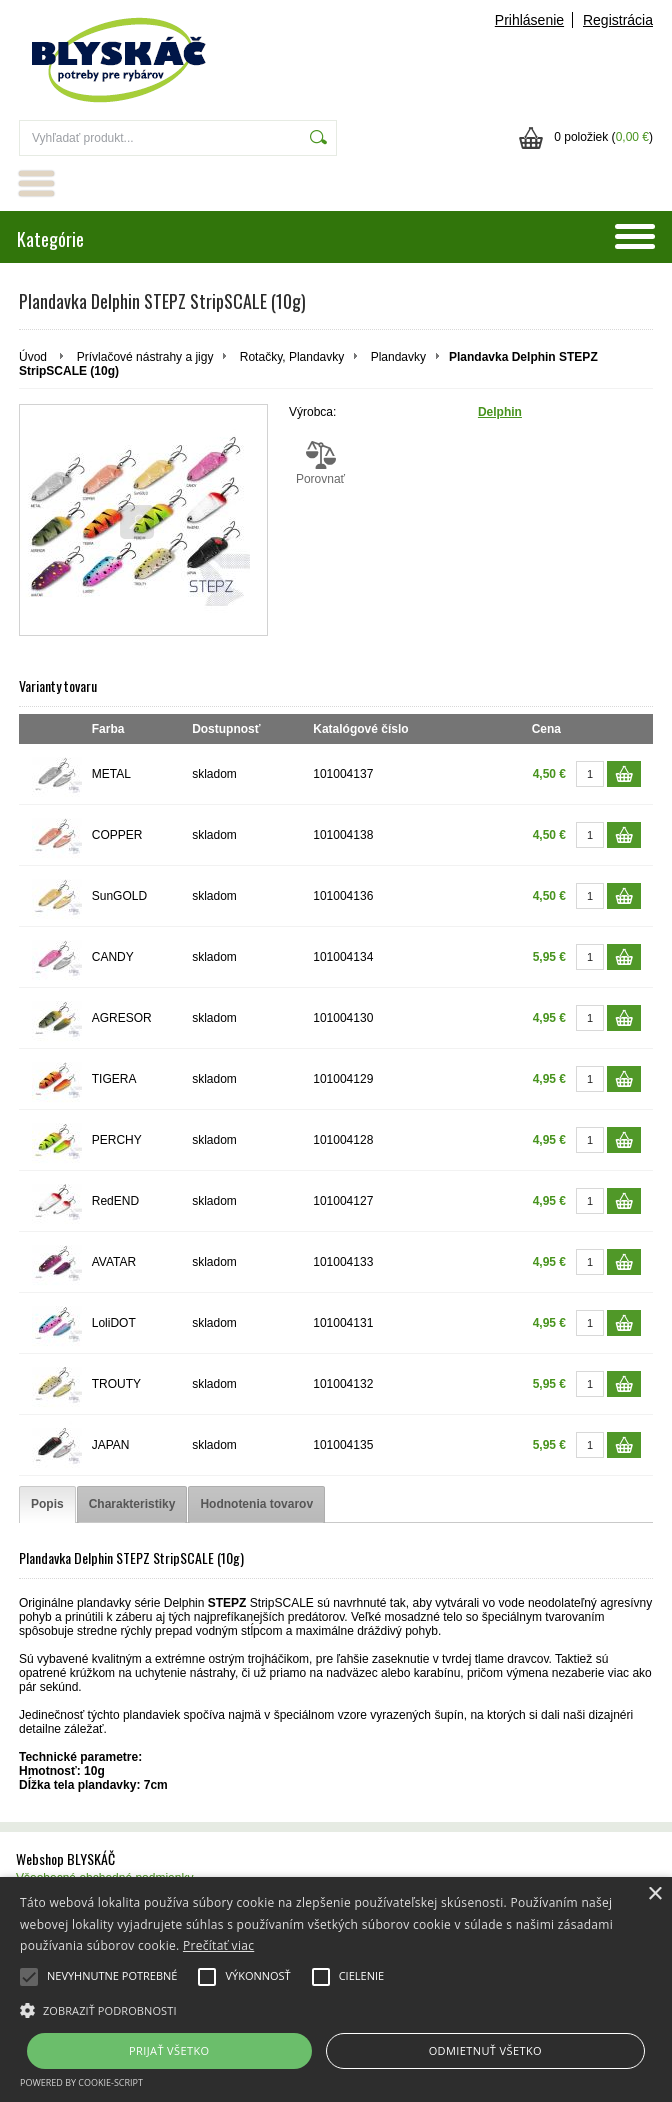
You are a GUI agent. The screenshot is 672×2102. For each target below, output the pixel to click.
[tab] (47, 1504)
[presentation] (47, 1504)
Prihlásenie (529, 20)
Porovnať (320, 463)
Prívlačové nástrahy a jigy (145, 357)
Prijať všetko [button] (169, 2050)
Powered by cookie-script (81, 2082)
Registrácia (618, 20)
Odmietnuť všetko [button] (485, 2050)
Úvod (33, 357)
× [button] (654, 1894)
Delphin (500, 412)
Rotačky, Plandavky (292, 357)
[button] (336, 2009)
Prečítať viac (218, 1945)
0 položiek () (603, 137)
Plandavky (398, 357)
